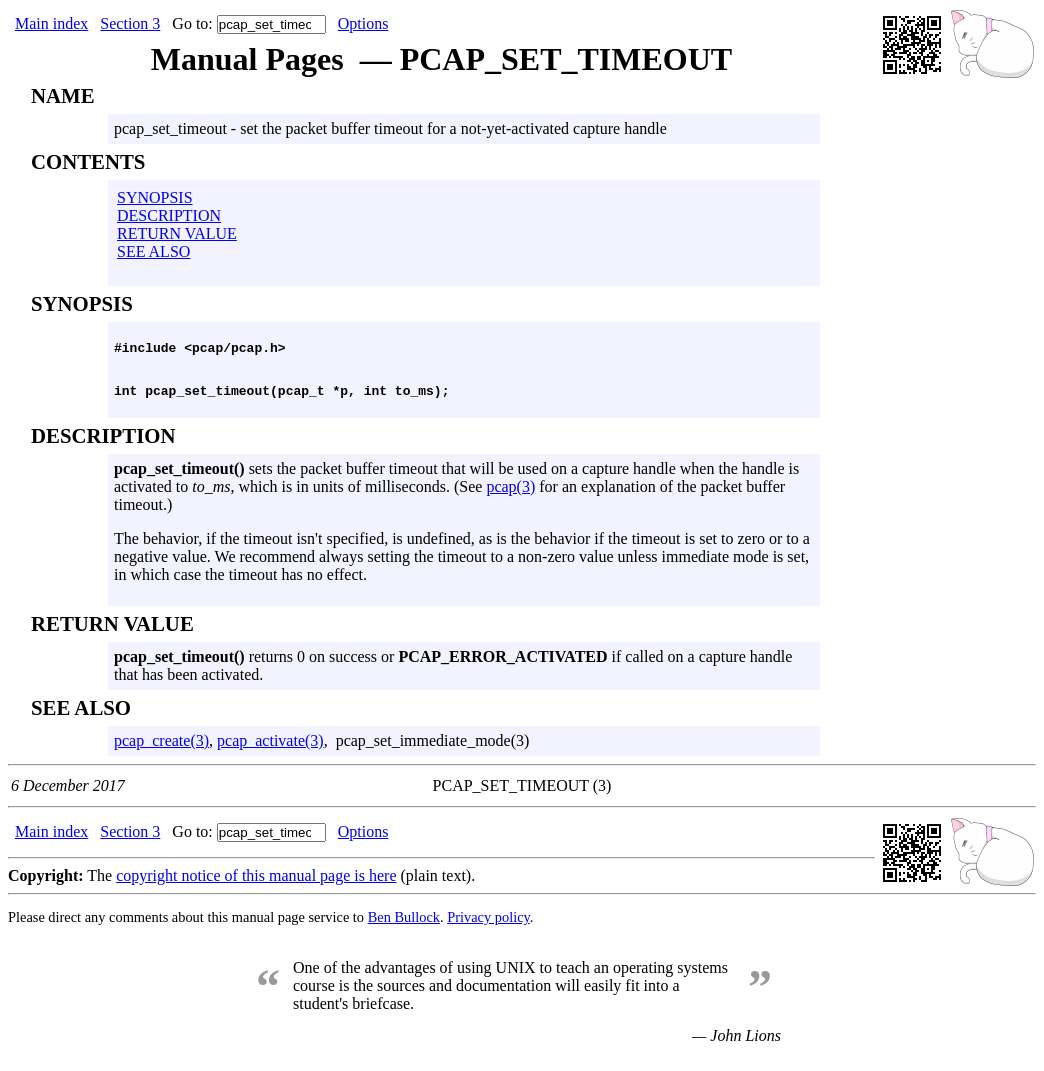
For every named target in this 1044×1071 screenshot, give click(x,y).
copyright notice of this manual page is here (256, 884)
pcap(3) (510, 495)
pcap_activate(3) (270, 749)
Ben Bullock (404, 926)
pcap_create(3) (161, 749)
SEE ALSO (153, 251)
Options (363, 23)
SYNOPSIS (155, 197)
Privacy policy (488, 926)
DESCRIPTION (169, 215)
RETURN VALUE (177, 233)
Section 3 (130, 23)
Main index (51, 23)
